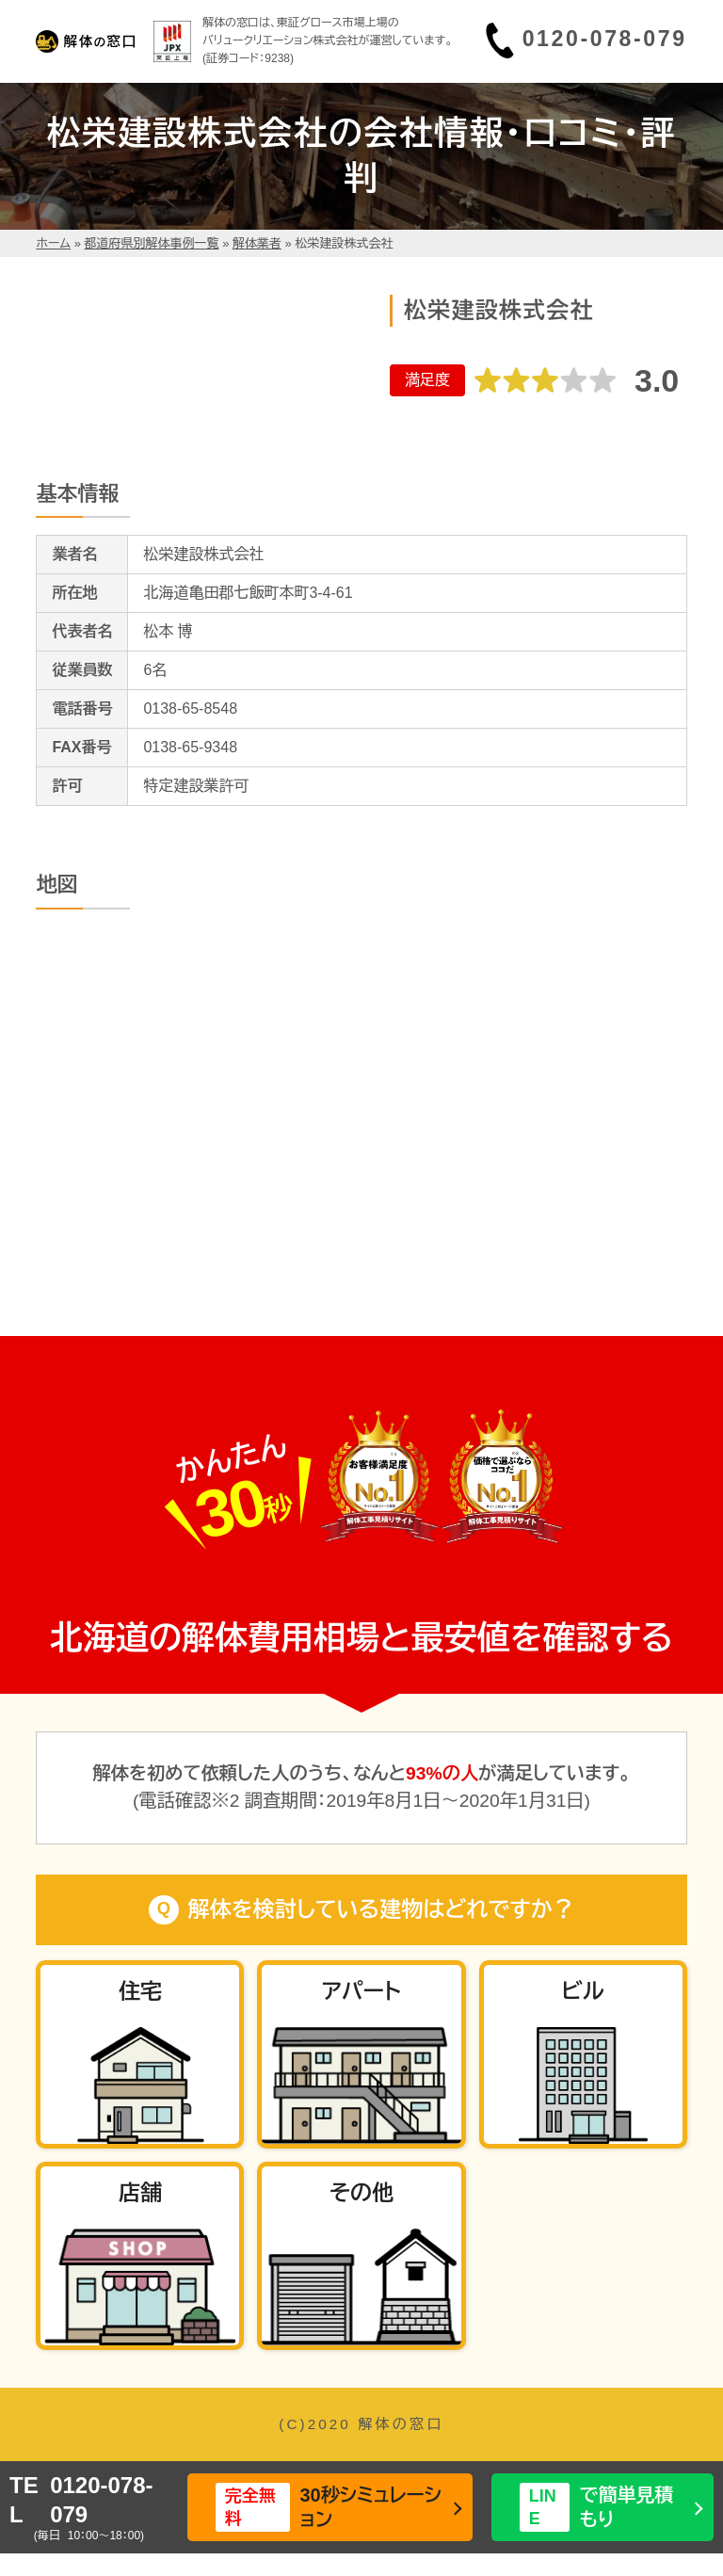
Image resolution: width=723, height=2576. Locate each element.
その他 (361, 2193)
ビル (582, 1991)
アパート (361, 1991)
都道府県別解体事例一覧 (152, 243)
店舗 (140, 2193)
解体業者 (257, 243)
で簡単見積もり (597, 2507)
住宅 (140, 1991)
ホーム (53, 243)
